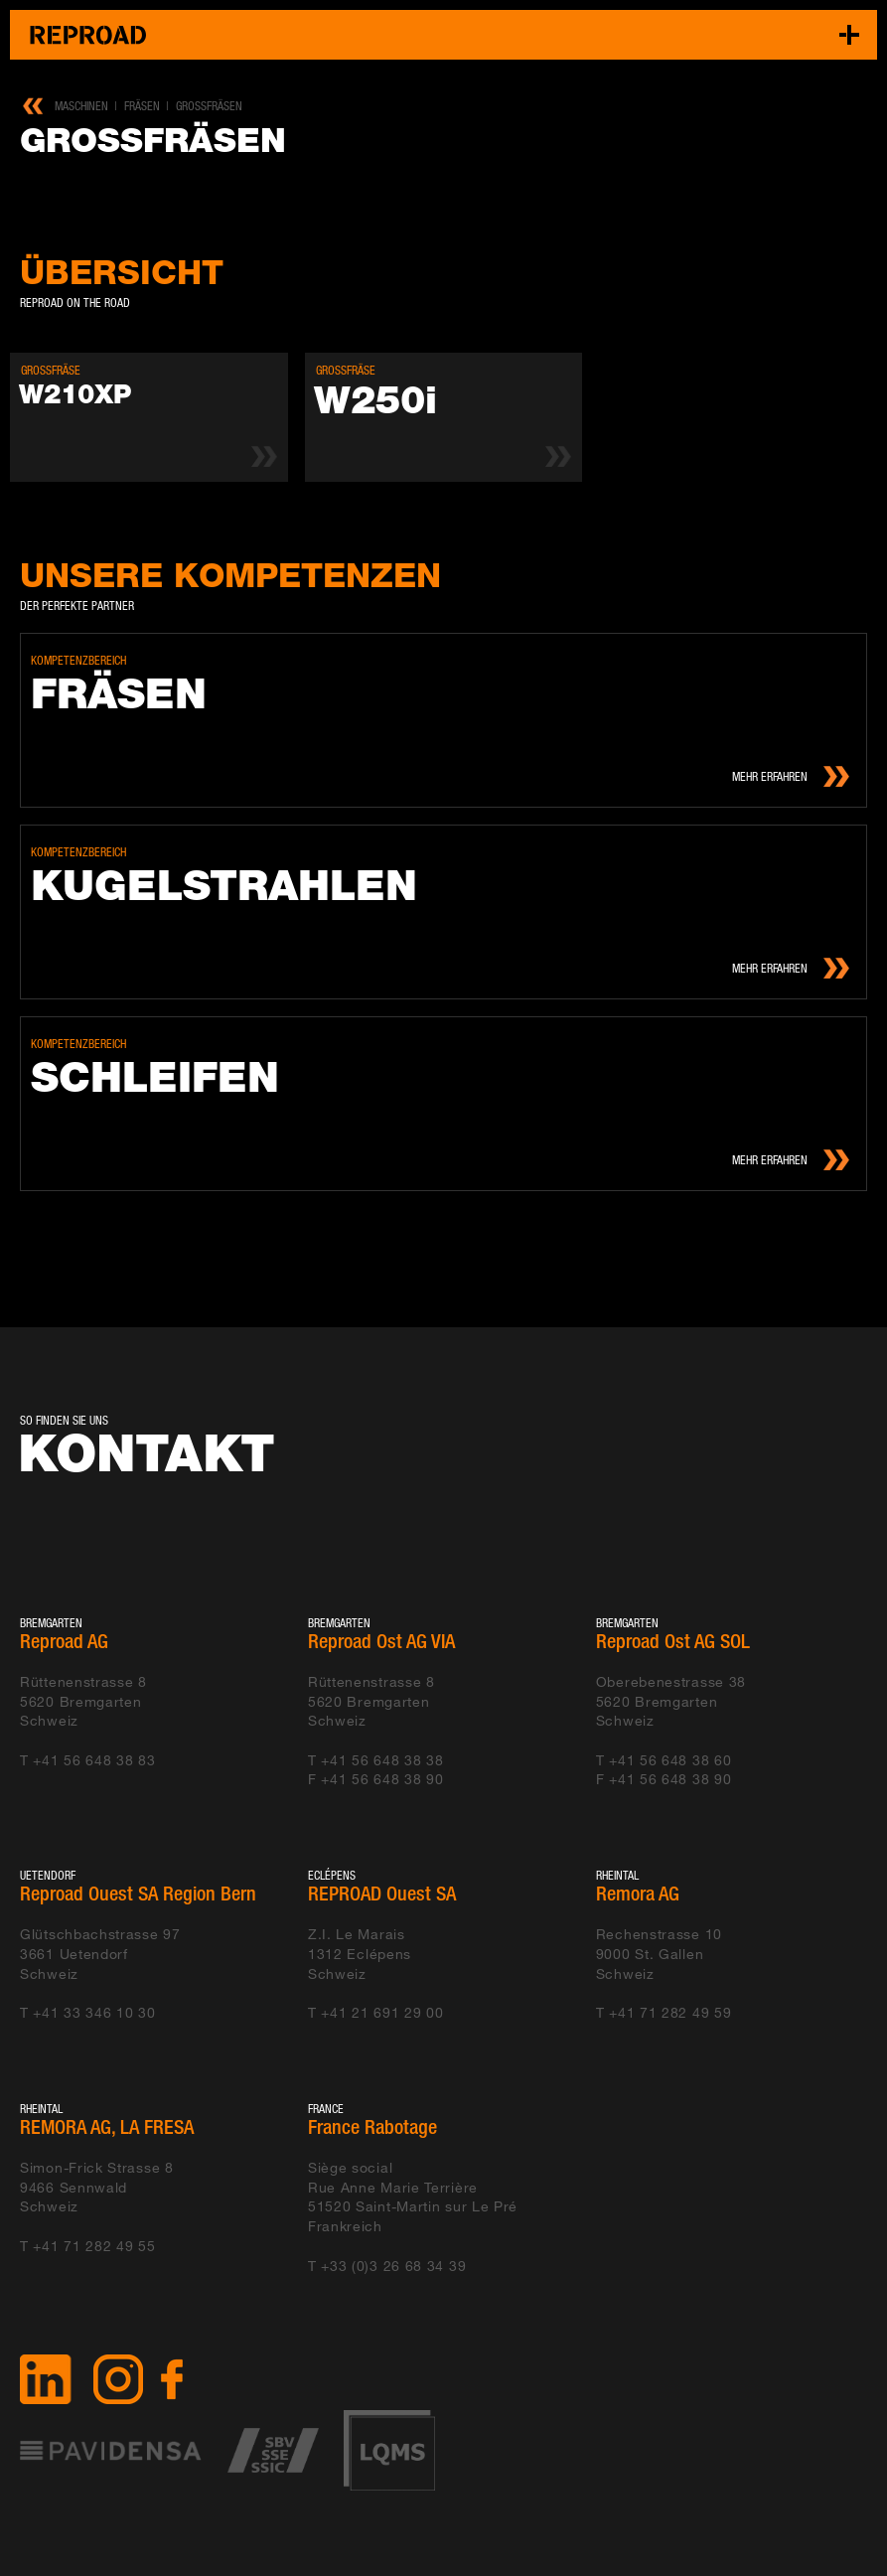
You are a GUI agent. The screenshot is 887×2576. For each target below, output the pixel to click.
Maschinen (81, 105)
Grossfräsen (209, 105)
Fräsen (142, 105)
